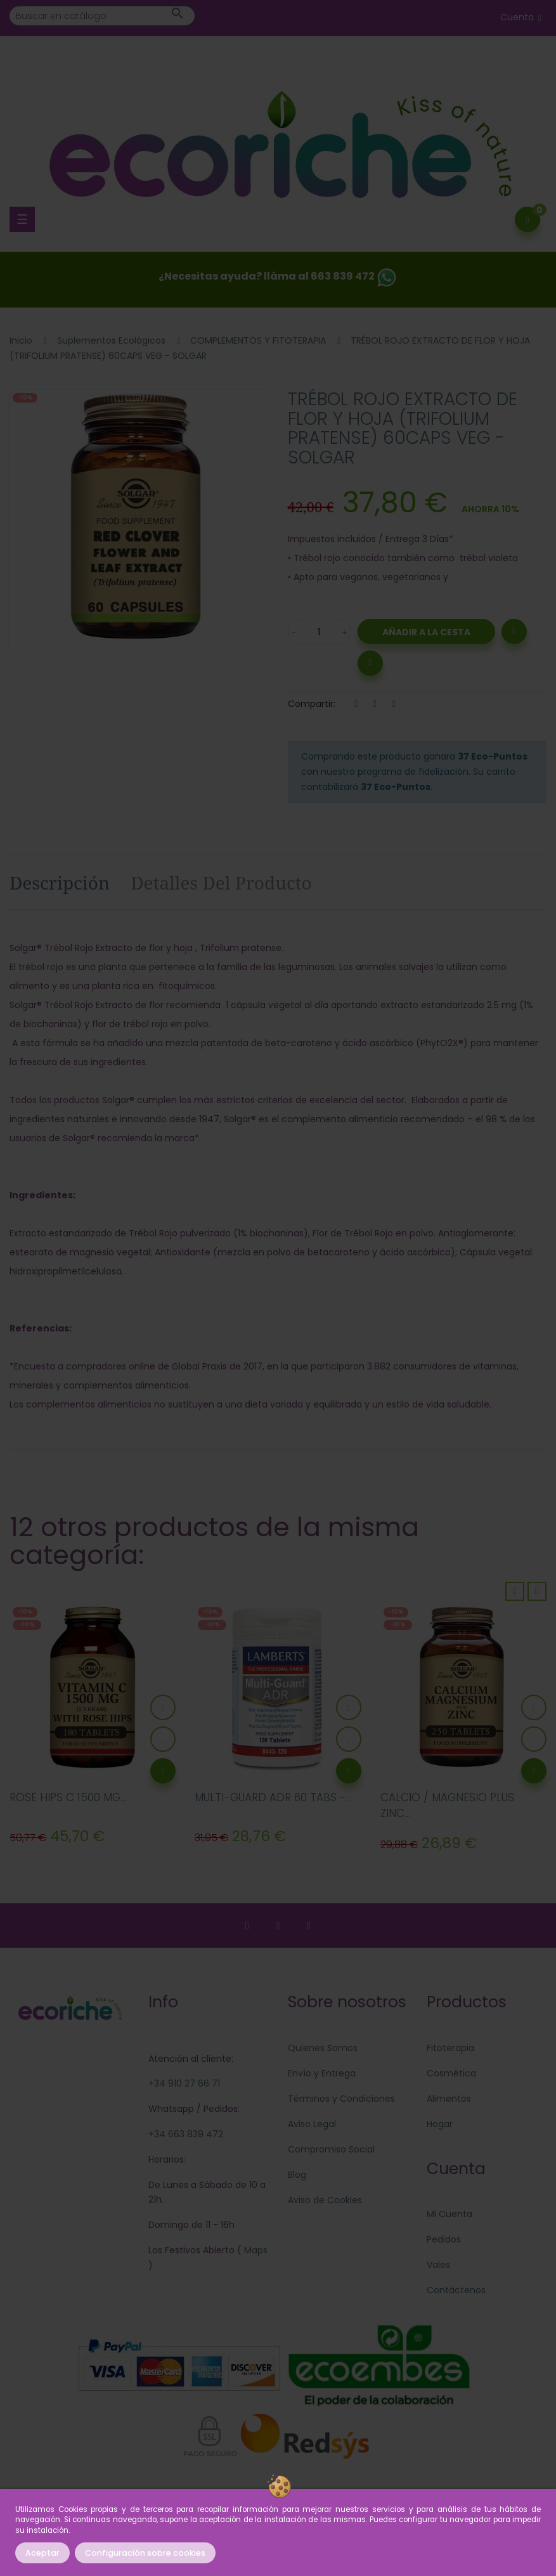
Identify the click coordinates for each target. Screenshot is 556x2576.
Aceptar (42, 2552)
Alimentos (449, 2098)
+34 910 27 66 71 (184, 2083)
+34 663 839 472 (185, 2134)
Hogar (440, 2124)
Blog (297, 2174)
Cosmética (451, 2073)
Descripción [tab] (60, 883)
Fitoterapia (450, 2048)
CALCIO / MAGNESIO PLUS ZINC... (447, 1806)
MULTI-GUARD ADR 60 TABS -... (273, 1797)
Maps (255, 2250)
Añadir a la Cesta (426, 632)
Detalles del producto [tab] (221, 883)
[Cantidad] (319, 631)
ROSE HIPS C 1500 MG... (68, 1797)
